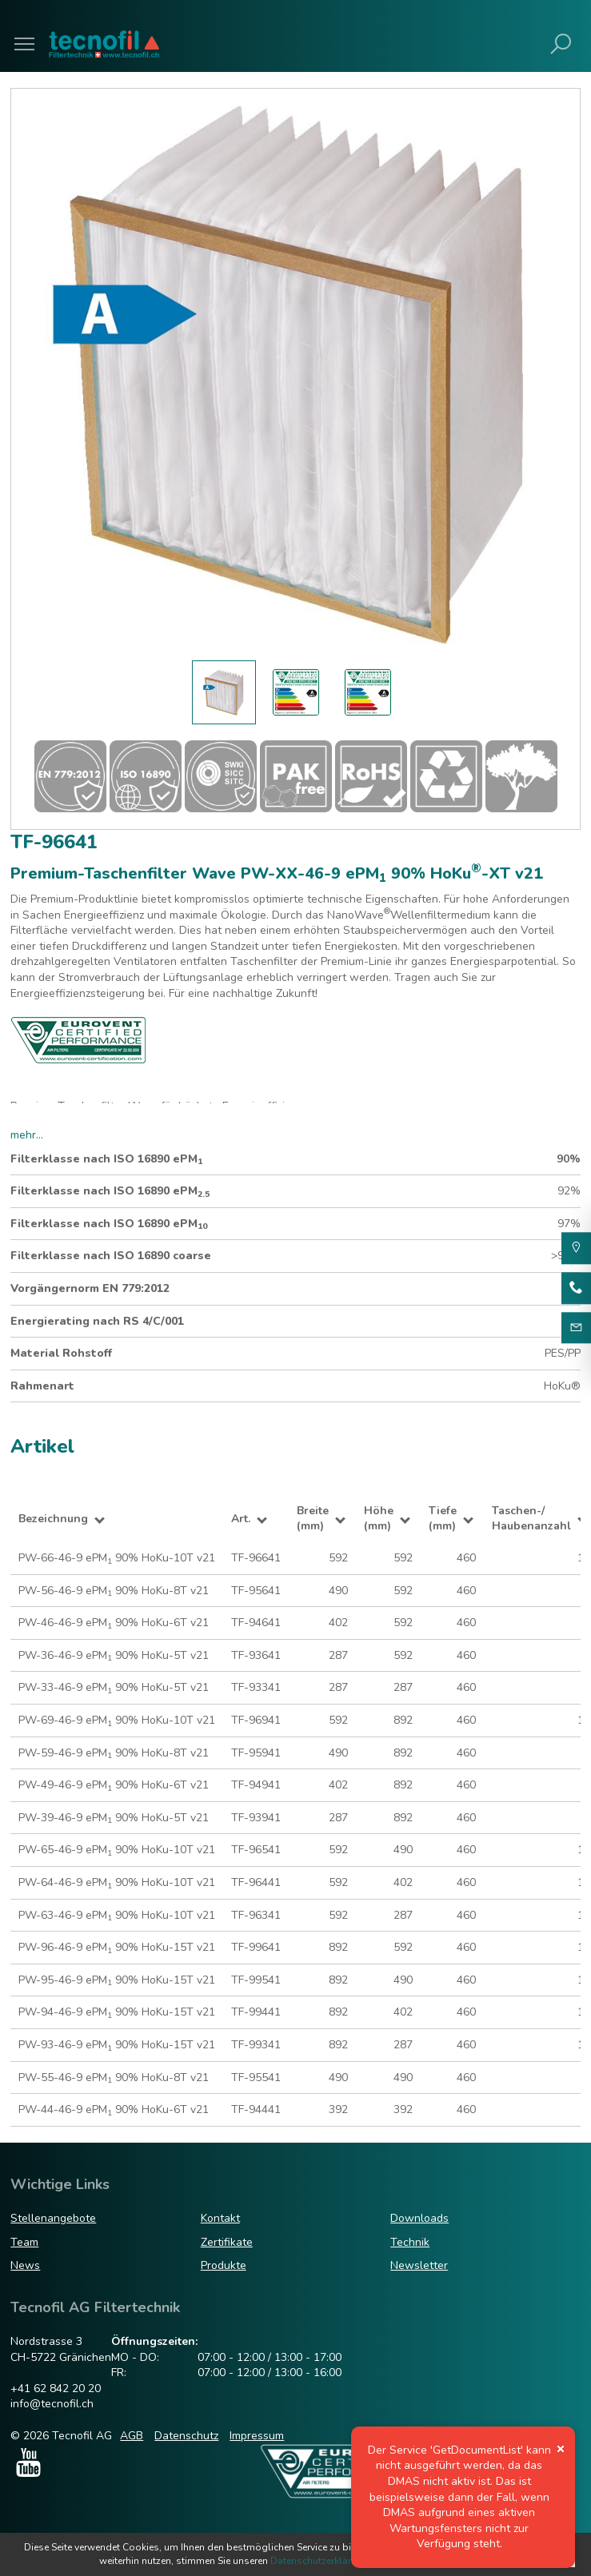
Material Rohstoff (61, 1353)
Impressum (257, 2435)
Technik (409, 2242)
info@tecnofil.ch (52, 2403)
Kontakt (220, 2218)
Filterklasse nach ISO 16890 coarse (110, 1255)
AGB (131, 2435)
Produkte (223, 2265)
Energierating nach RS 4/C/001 (97, 1321)
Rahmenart (42, 1386)
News (25, 2265)
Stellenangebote (53, 2218)
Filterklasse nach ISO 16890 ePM (106, 1159)
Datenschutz (186, 2435)
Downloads (419, 2218)
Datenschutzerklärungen (324, 2560)
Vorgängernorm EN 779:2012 (90, 1288)
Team (24, 2242)
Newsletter (419, 2265)
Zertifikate (227, 2242)
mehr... (26, 1134)
